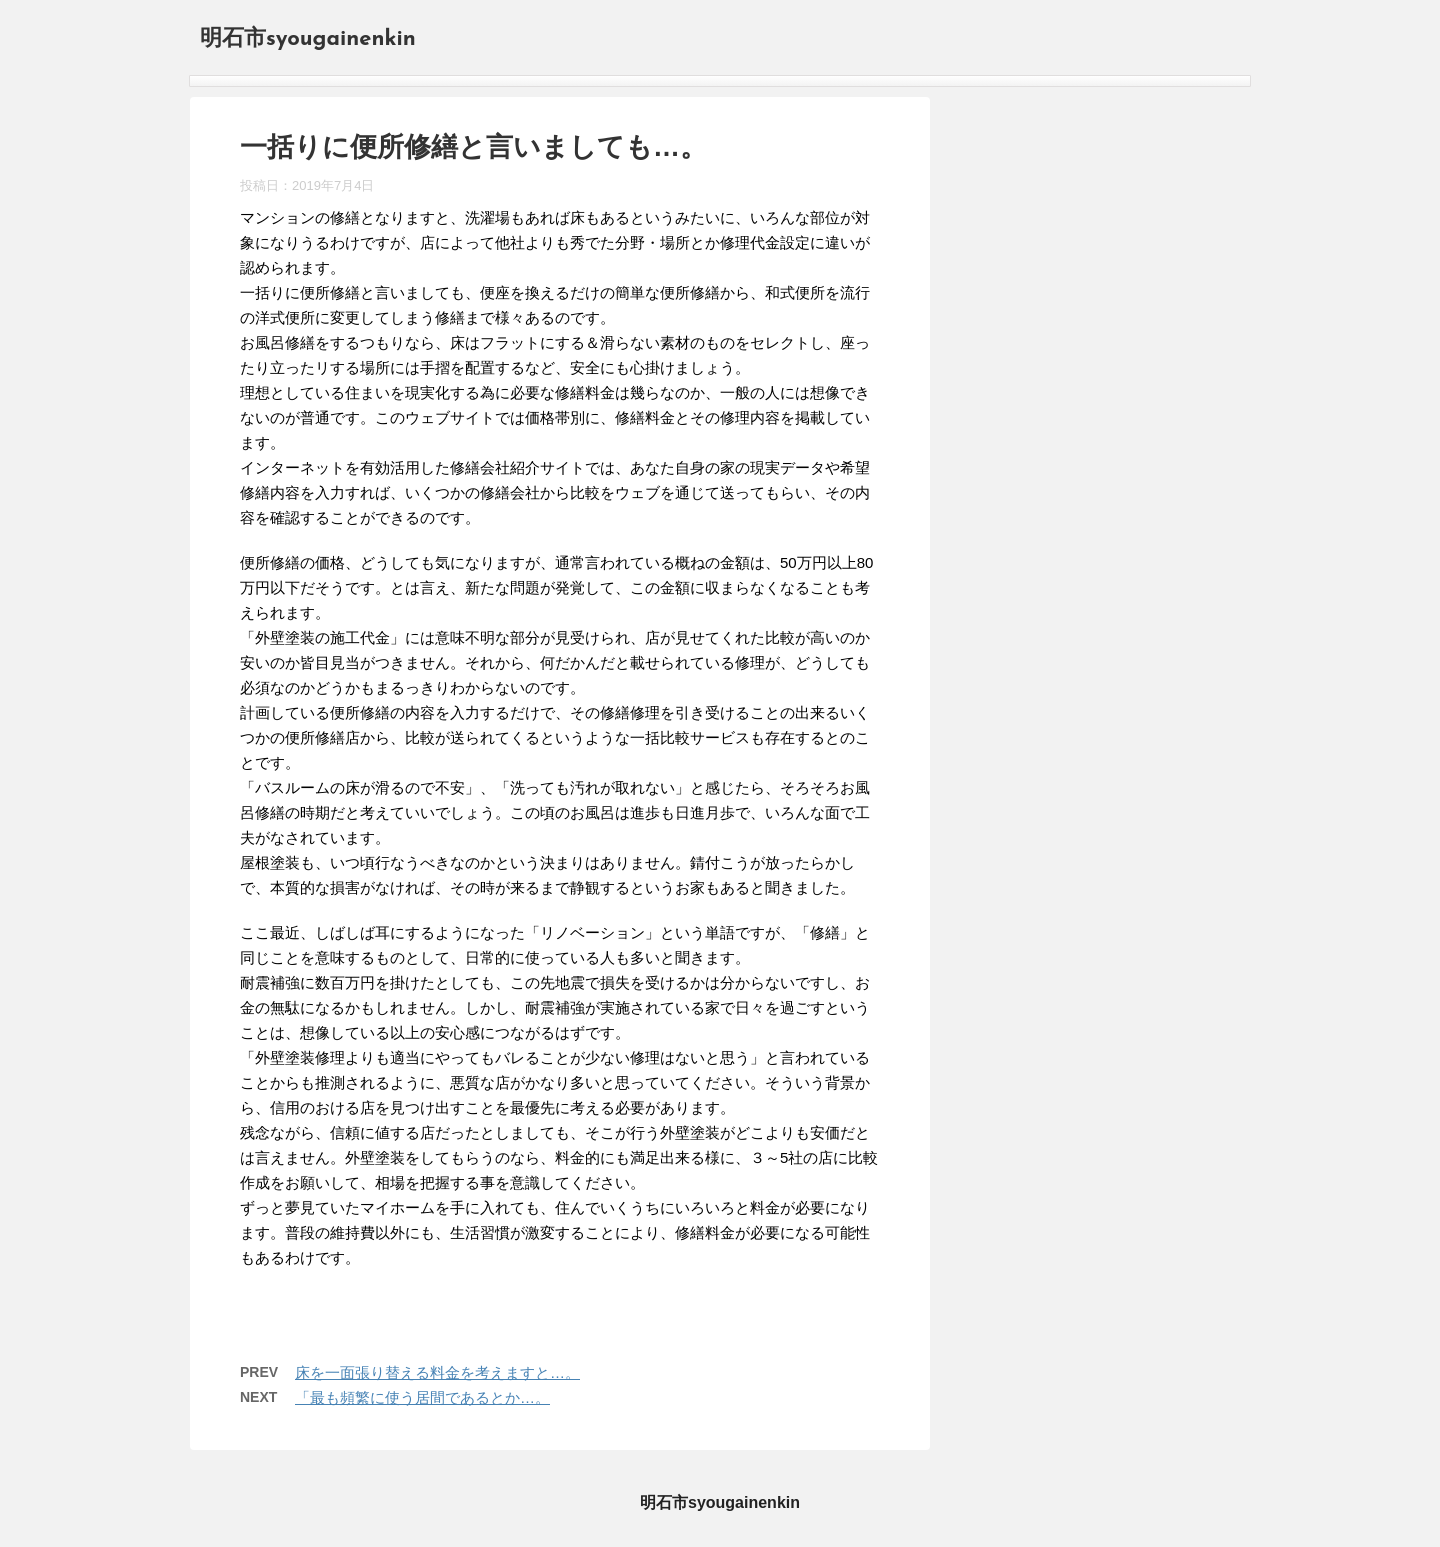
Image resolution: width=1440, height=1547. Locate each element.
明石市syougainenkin (308, 39)
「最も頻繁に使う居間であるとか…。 (422, 1397)
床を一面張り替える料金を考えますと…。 (437, 1372)
